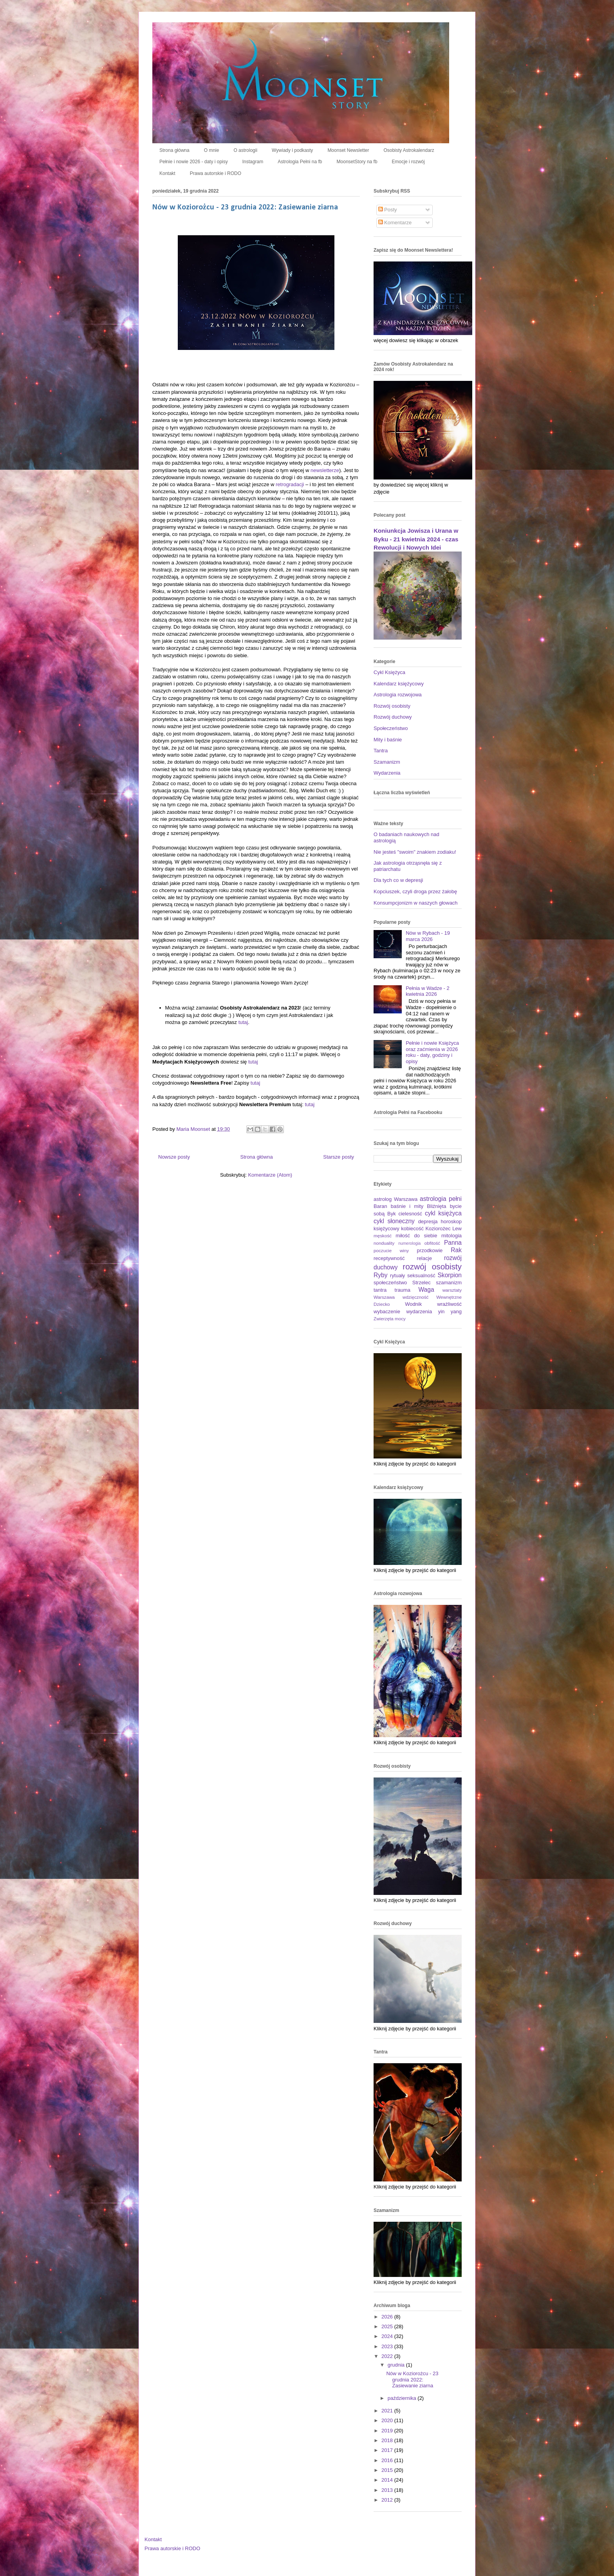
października (403, 2398)
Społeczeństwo (391, 728)
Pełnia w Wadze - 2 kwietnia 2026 (428, 991)
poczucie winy (391, 1250)
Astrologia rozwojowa (398, 695)
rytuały (397, 1275)
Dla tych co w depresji (398, 880)
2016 (387, 2460)
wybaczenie (387, 1311)
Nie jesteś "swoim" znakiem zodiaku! (415, 852)
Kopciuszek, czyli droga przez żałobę (415, 891)
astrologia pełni (441, 1198)
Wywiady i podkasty (292, 150)
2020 (387, 2420)
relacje (424, 1258)
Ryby (381, 1275)
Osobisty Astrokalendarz (408, 150)
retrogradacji (290, 484)
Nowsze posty (174, 1157)
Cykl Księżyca (389, 672)
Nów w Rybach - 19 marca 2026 (428, 936)
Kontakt (167, 173)
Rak (456, 1250)
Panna (453, 1242)
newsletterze (325, 470)
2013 (387, 2490)
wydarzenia (419, 1311)
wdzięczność (415, 1297)
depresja (428, 1221)
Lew (457, 1228)
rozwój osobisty (432, 1266)
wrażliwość (449, 1304)
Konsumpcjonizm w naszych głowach (416, 903)
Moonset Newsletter (348, 150)
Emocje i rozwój (408, 161)
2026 (387, 2317)
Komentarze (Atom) (270, 1175)
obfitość (432, 1243)
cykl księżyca (443, 1213)
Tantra (381, 751)
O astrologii (245, 150)
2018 (387, 2440)
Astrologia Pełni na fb (300, 161)
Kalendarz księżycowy (399, 684)
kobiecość (412, 1228)
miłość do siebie (416, 1235)
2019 (387, 2431)
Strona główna (174, 150)
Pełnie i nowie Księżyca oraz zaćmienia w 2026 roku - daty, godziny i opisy (432, 1052)
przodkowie (430, 1250)
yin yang (450, 1311)
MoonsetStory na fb (357, 161)
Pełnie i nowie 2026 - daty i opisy (193, 161)
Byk (391, 1214)
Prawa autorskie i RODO (215, 173)
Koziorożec (437, 1228)
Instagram (252, 161)
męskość (383, 1235)
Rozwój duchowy (393, 717)
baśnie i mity (407, 1206)
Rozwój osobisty (392, 706)
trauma (402, 1290)
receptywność (389, 1258)
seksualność (421, 1275)
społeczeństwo (390, 1282)
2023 (387, 2346)
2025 (387, 2326)
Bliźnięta (436, 1206)
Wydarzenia (387, 773)
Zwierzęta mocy (390, 1318)
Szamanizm (387, 762)
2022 (387, 2356)
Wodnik (413, 1304)
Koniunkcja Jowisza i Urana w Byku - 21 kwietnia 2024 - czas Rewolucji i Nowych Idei (416, 539)
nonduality (384, 1243)
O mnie (211, 150)
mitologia (451, 1235)
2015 (387, 2470)
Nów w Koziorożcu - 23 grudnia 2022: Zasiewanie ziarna (245, 207)
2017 (387, 2450)
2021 (387, 2411)
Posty (387, 210)
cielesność (410, 1214)
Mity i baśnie (388, 740)
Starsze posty (338, 1157)
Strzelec (421, 1282)
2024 (387, 2336)
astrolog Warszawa (395, 1199)
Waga (426, 1289)
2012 (387, 2500)
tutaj (243, 1022)
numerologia (409, 1243)
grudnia (397, 2365)
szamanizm (449, 1282)
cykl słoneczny (394, 1221)
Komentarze (395, 222)
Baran (380, 1206)
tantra (380, 1290)
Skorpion (449, 1275)
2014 (387, 2480)
